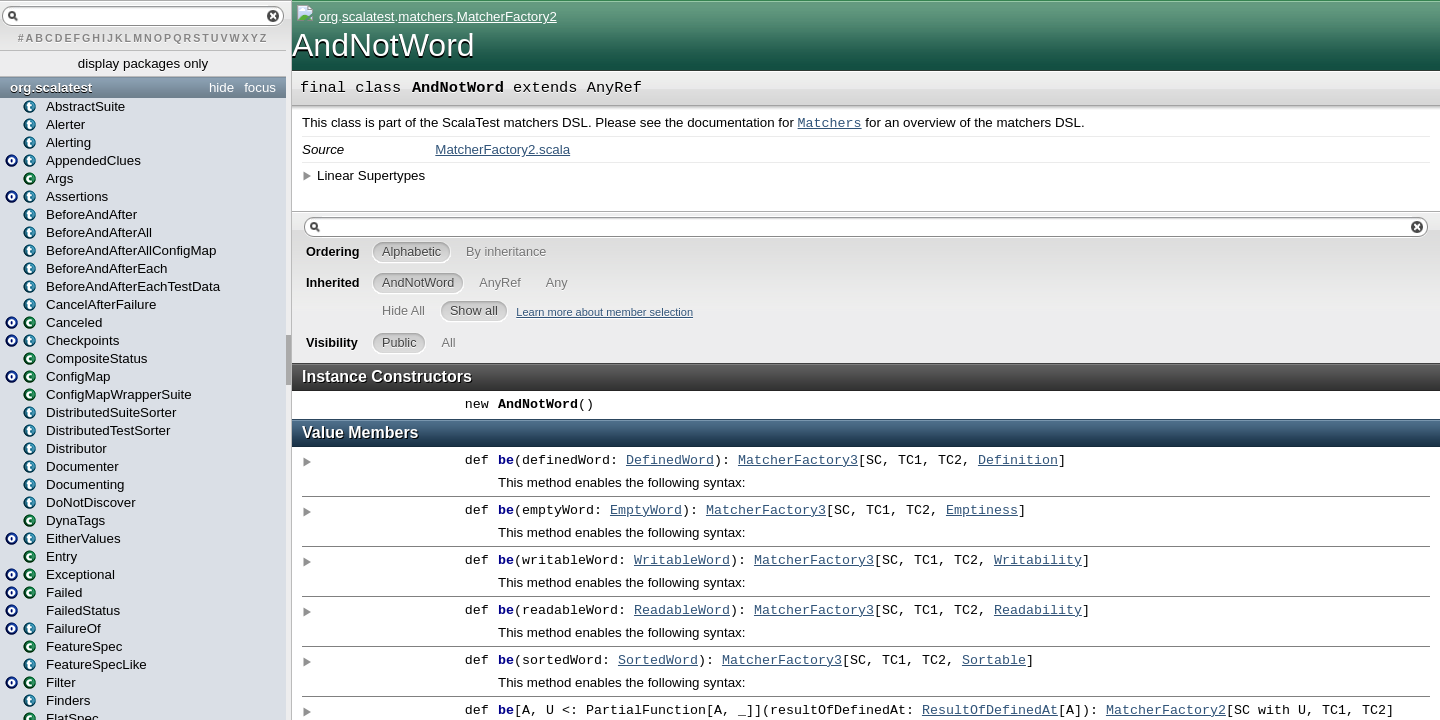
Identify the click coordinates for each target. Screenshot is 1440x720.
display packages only (143, 63)
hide (221, 87)
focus (260, 87)
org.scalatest (51, 87)
